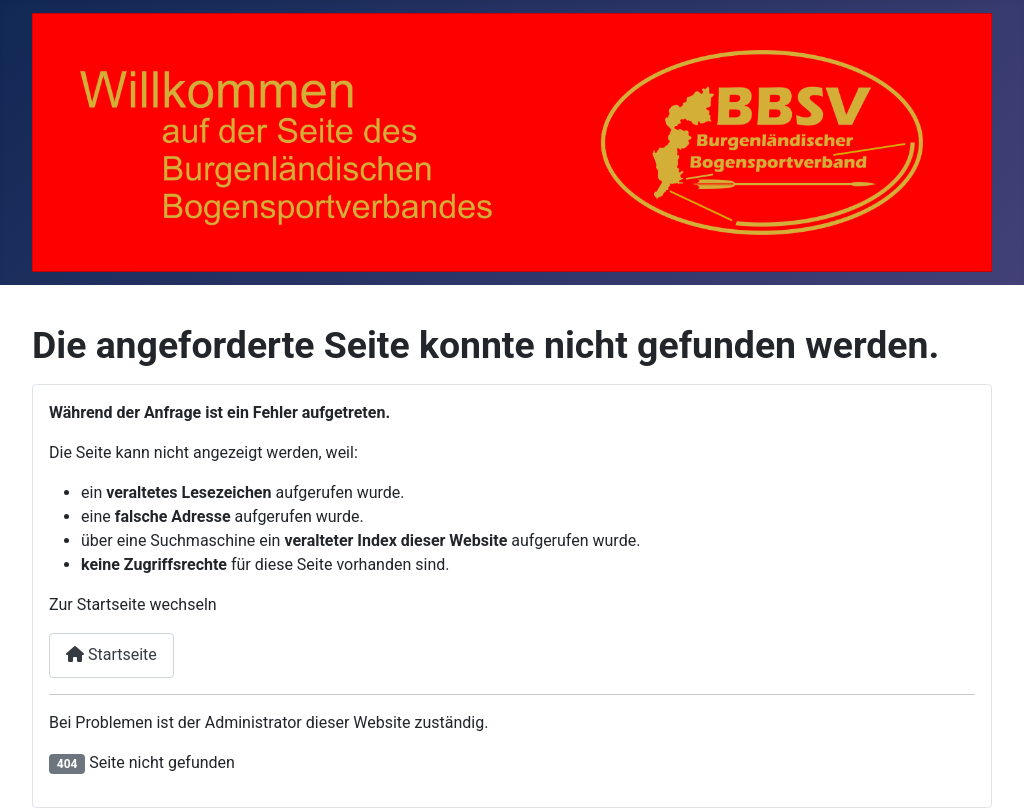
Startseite (111, 654)
